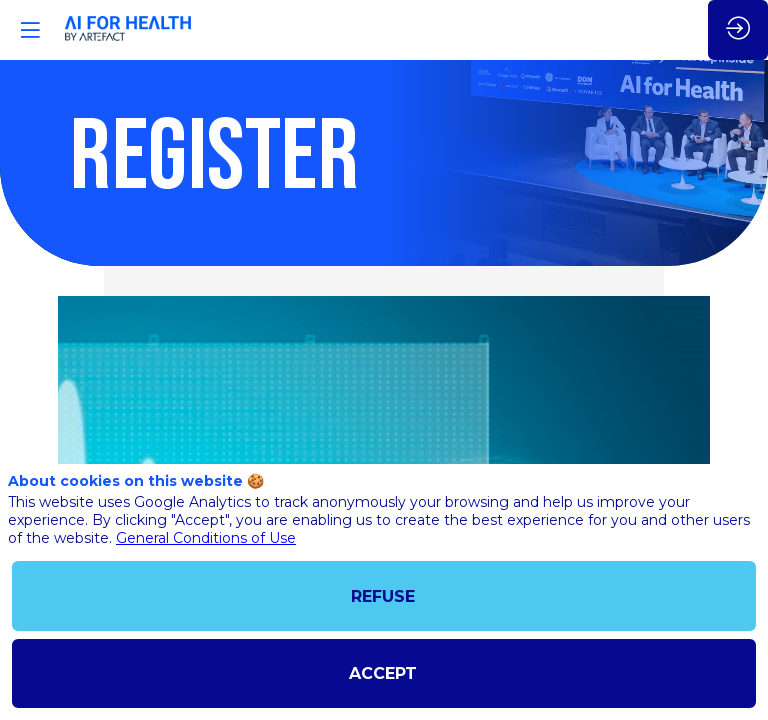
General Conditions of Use (206, 538)
